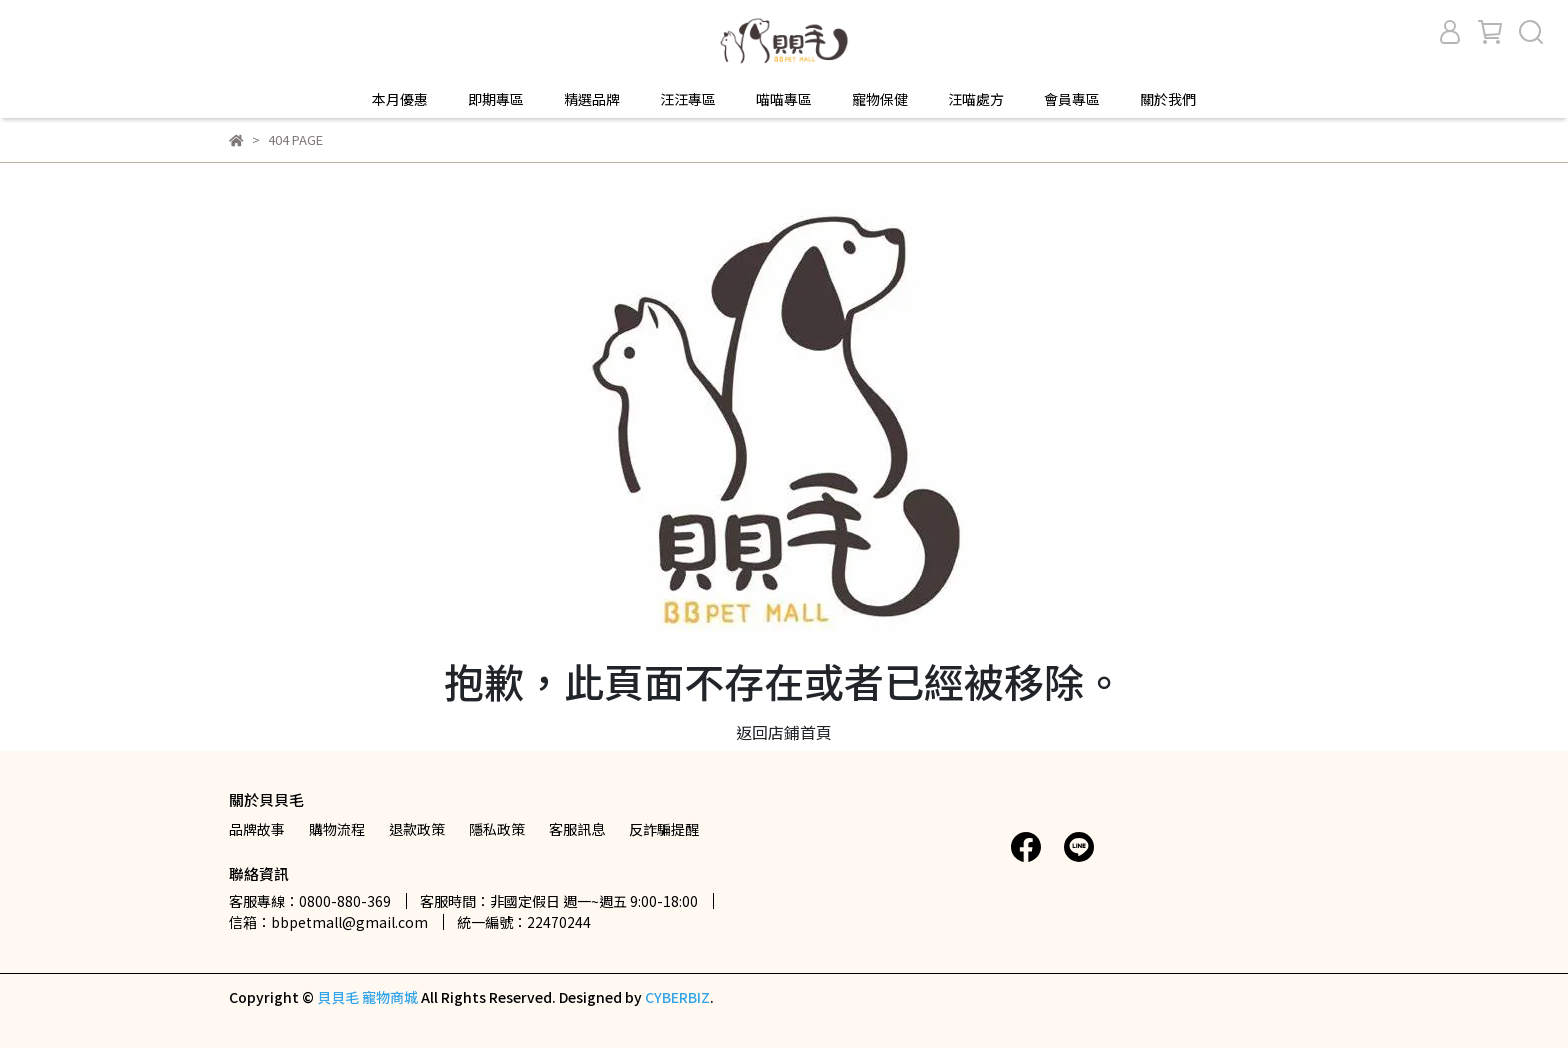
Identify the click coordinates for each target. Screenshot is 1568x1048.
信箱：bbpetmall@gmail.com (328, 922)
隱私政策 (497, 829)
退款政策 (417, 829)
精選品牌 (592, 99)
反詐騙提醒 (664, 829)
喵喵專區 (784, 99)
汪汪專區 (688, 99)
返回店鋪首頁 (784, 732)
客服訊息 (577, 829)
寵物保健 (880, 99)
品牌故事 (257, 829)
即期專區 (496, 99)
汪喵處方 (976, 99)
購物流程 (337, 829)
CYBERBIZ (677, 997)
